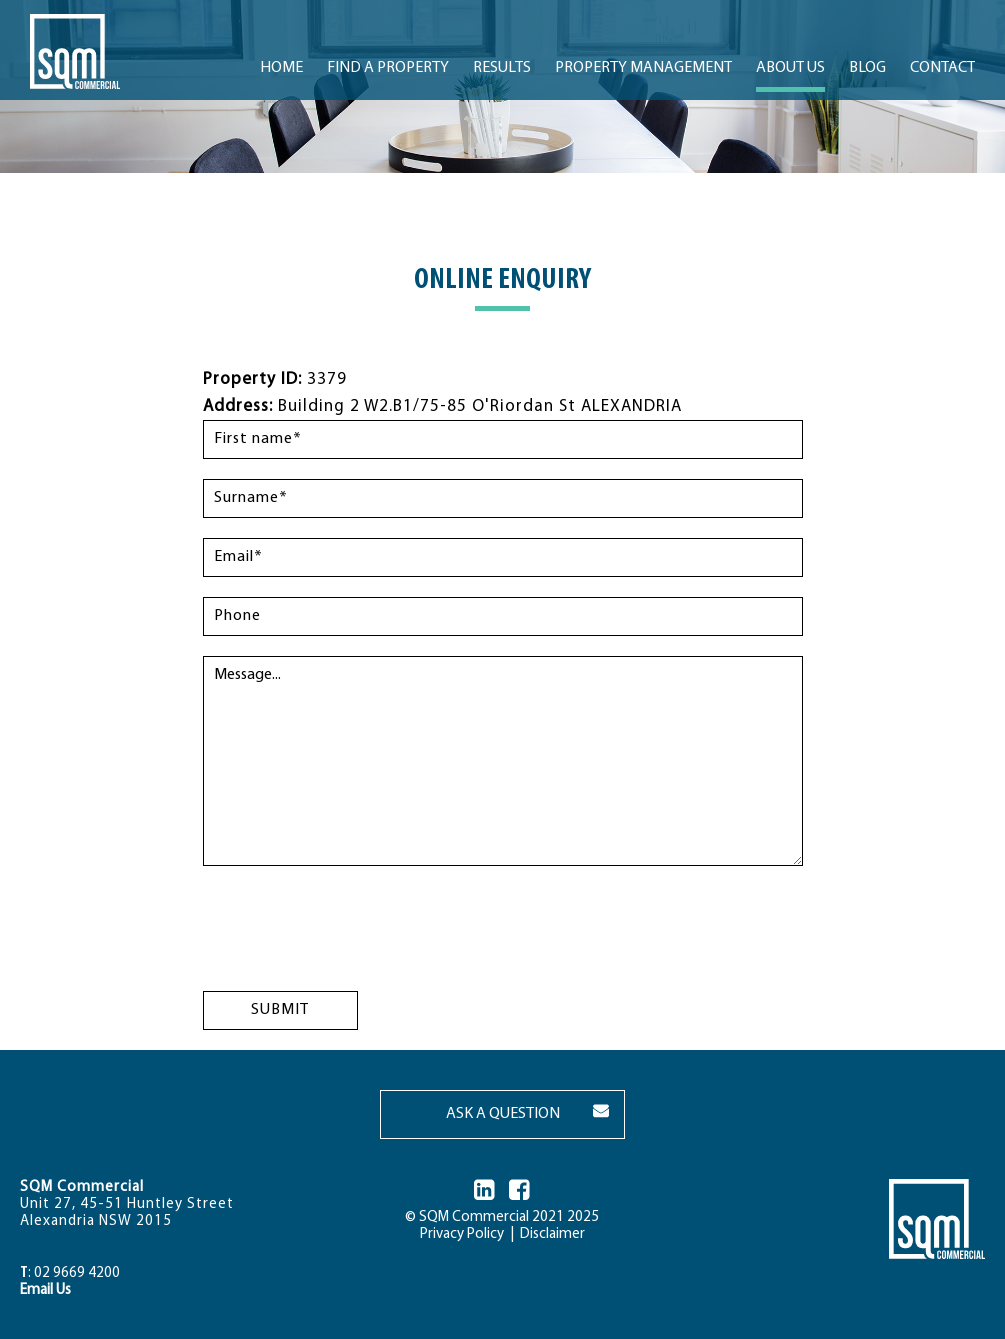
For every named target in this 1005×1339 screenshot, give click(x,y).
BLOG (867, 68)
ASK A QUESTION (503, 1114)
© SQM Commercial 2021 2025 (502, 1217)
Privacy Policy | (467, 1234)
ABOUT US (790, 68)
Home (281, 68)
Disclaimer (549, 1234)
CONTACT (942, 68)
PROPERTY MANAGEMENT (643, 68)
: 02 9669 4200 (70, 1273)
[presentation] (355, 925)
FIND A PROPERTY (388, 68)
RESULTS (502, 68)
